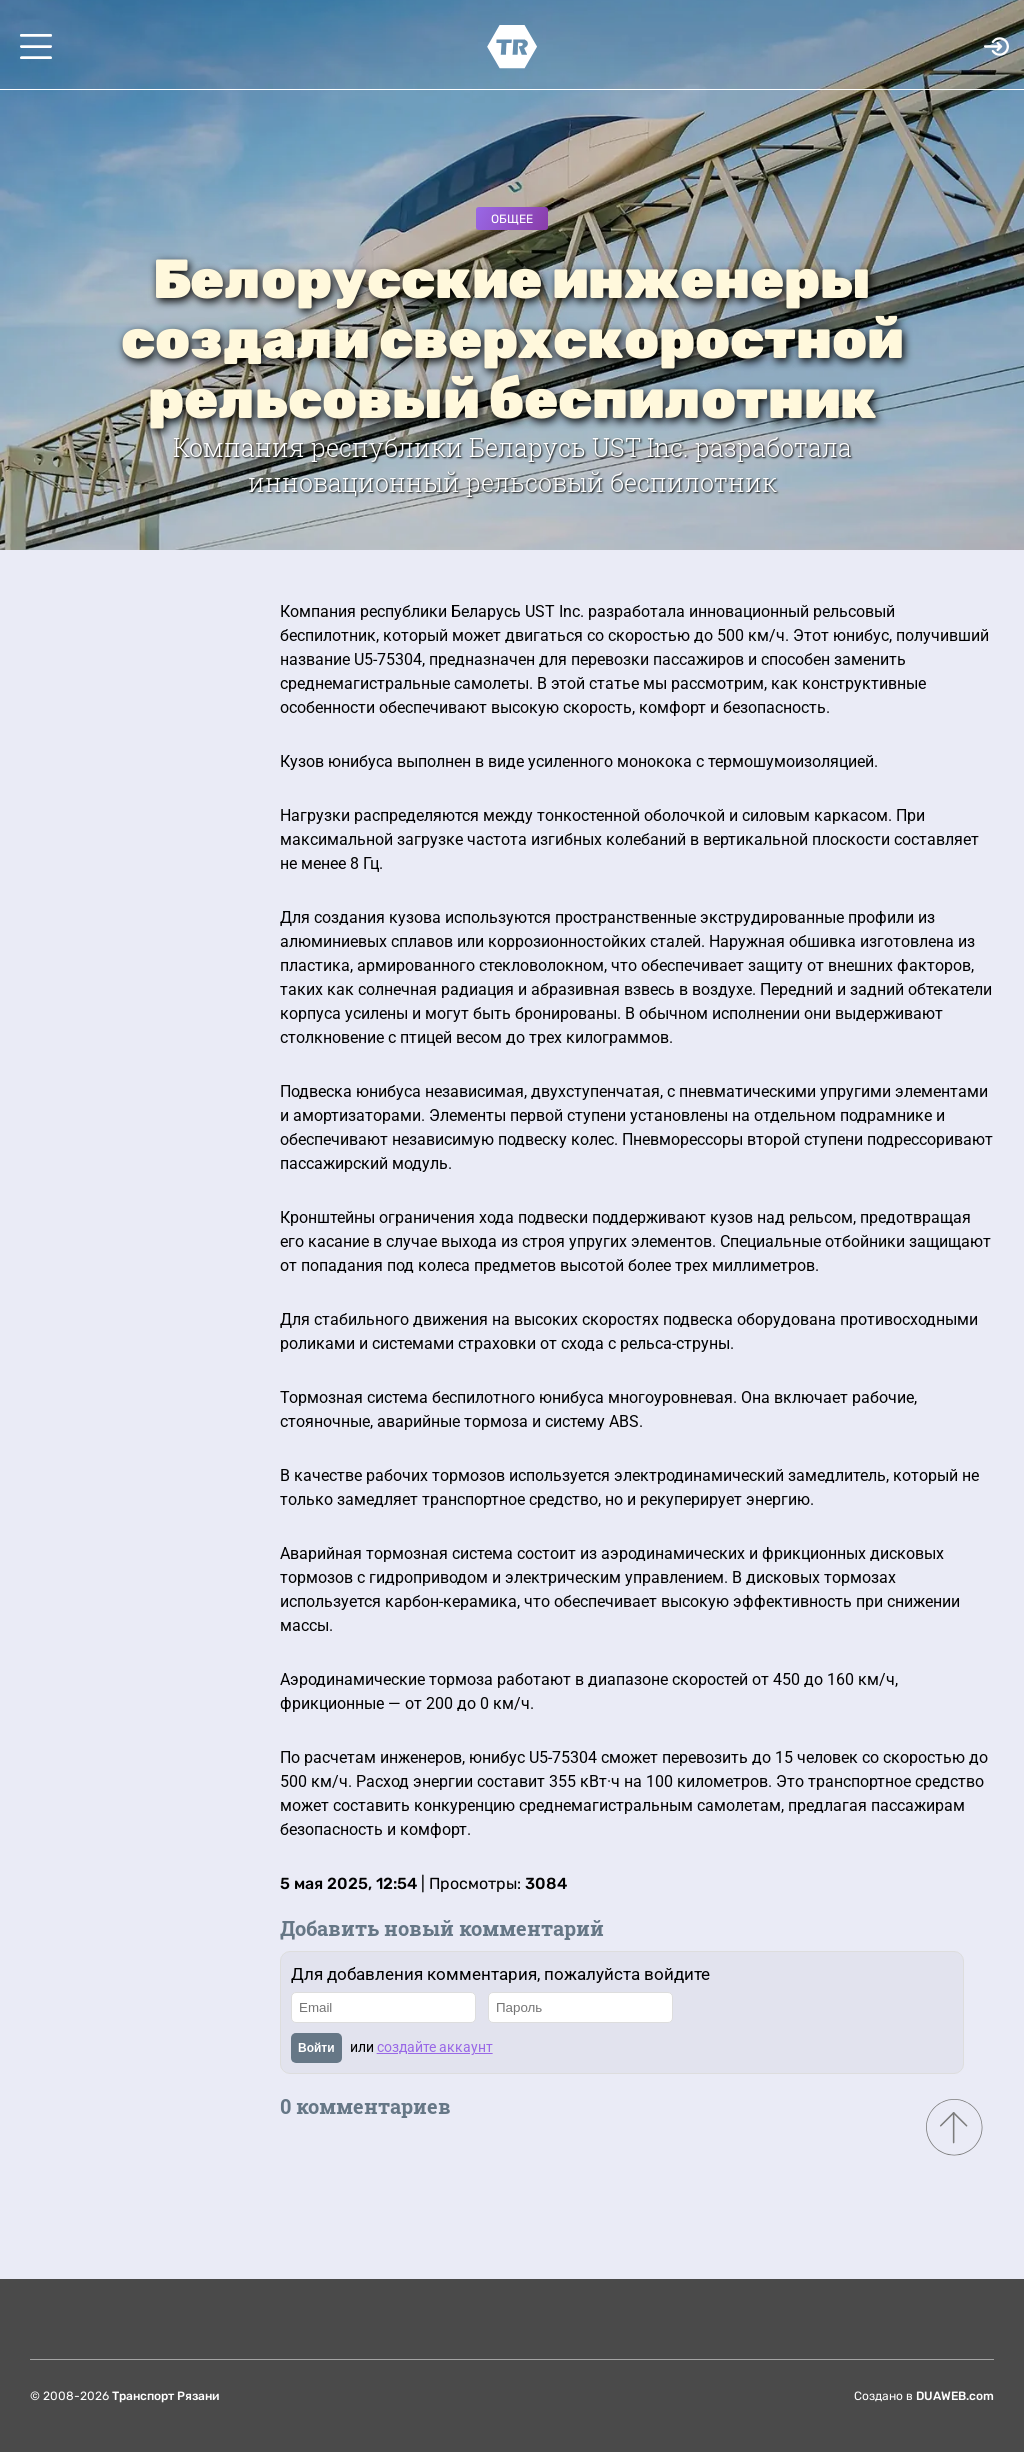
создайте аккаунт (435, 2047)
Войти (316, 2048)
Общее (512, 219)
